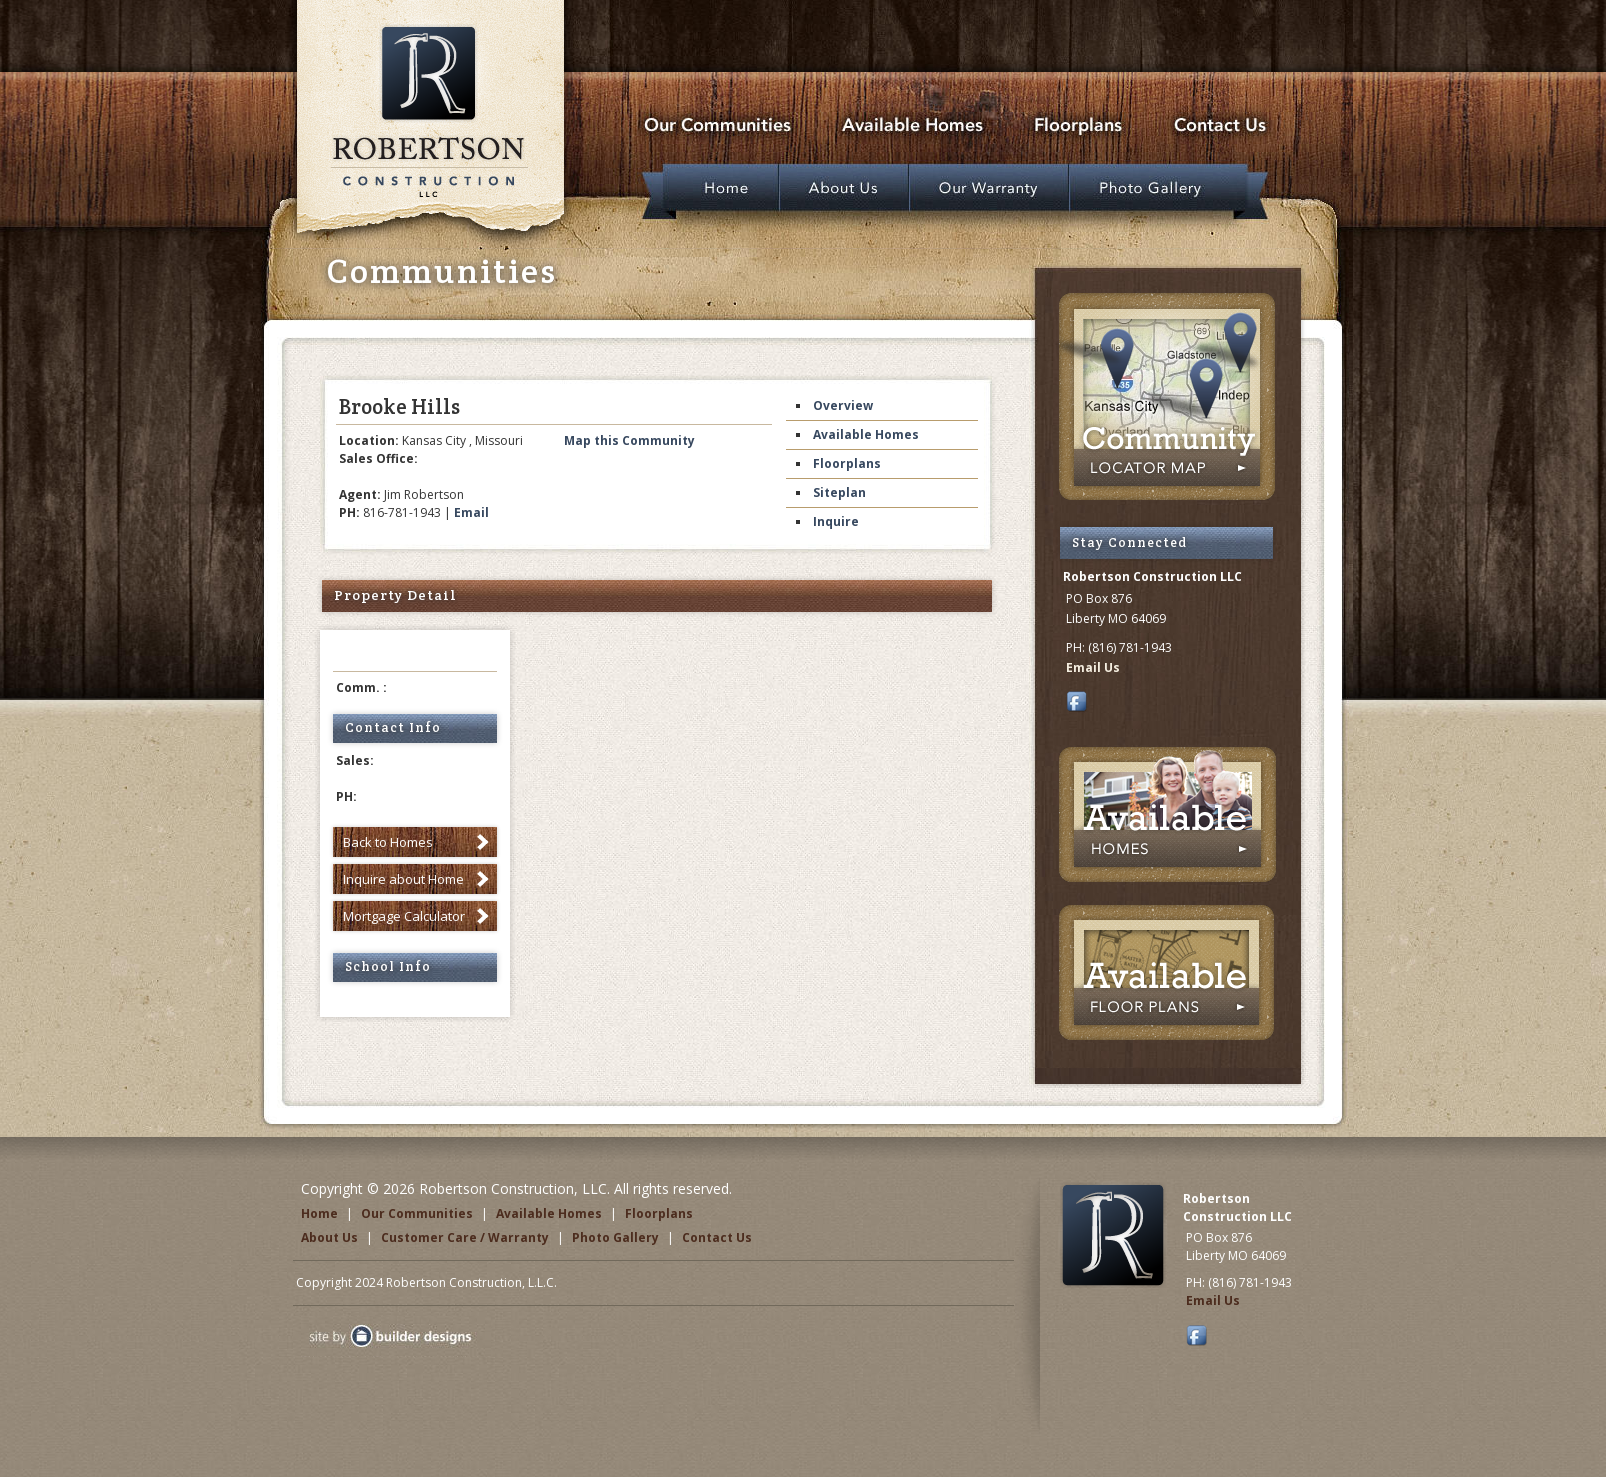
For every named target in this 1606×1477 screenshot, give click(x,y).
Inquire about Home (403, 879)
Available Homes (866, 434)
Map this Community (629, 440)
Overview (843, 405)
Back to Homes (388, 842)
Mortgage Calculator (404, 916)
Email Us (1093, 667)
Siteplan (839, 492)
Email (471, 512)
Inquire (836, 521)
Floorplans (847, 463)
